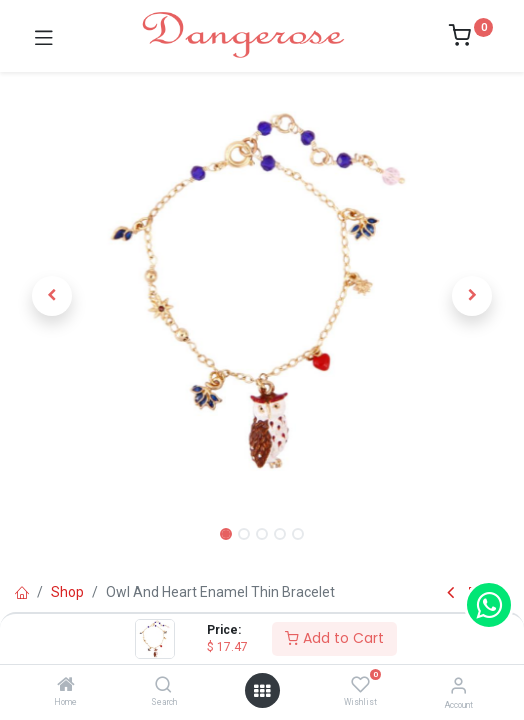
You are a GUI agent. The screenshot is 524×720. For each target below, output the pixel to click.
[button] (52, 296)
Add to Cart (334, 638)
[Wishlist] (360, 685)
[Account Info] (458, 685)
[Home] (66, 686)
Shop (67, 592)
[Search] (163, 686)
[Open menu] (262, 691)
